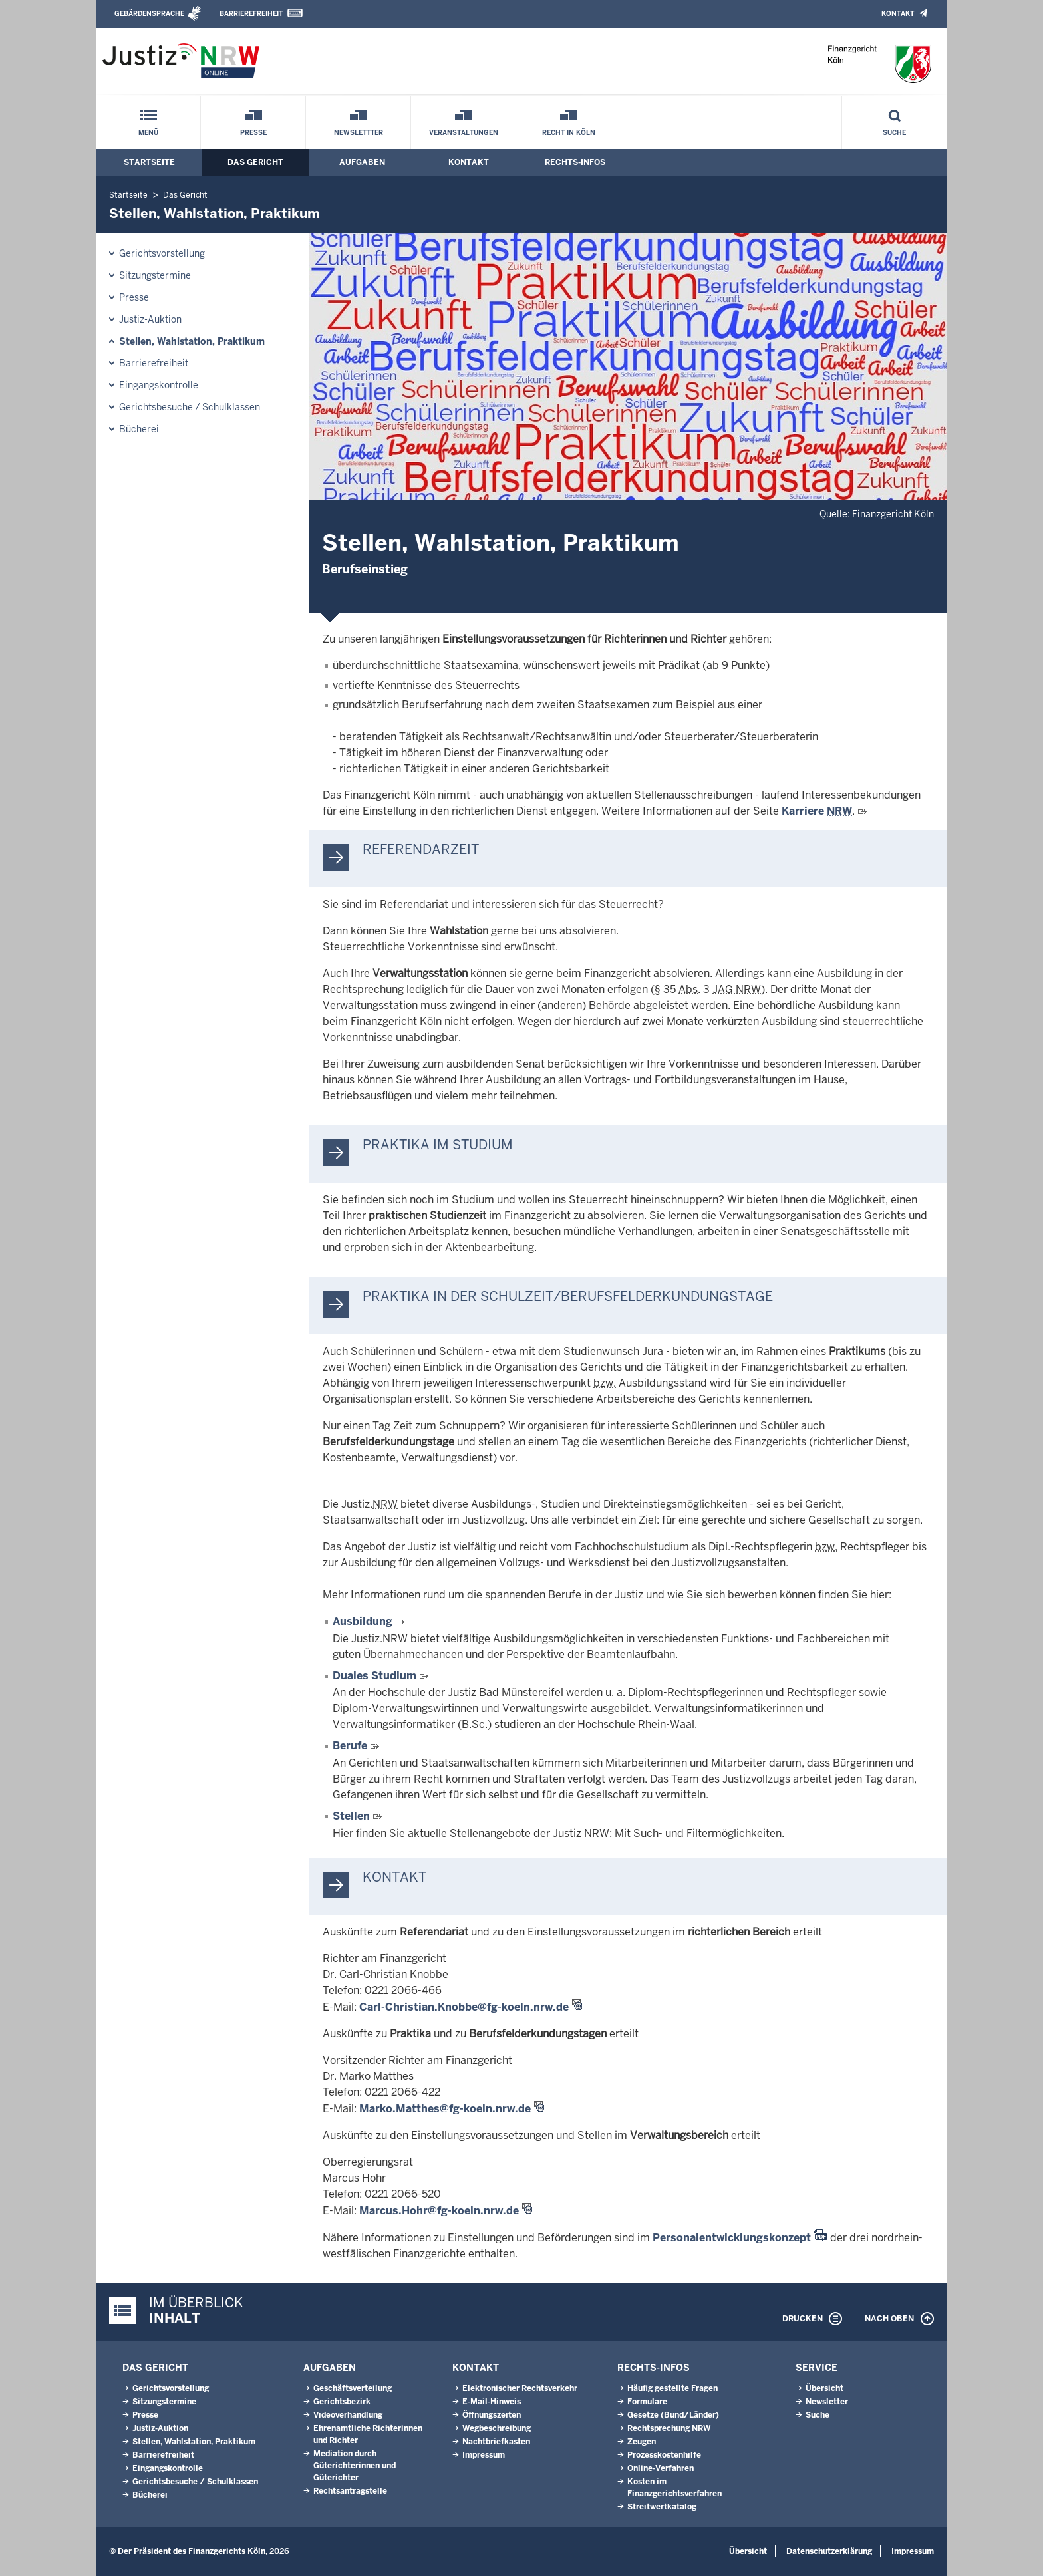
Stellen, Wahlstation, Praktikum (192, 341)
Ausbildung (364, 1621)
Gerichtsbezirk (342, 2401)
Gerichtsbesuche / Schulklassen (189, 407)
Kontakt (897, 13)
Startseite (149, 162)
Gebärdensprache (149, 13)
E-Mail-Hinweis (491, 2401)
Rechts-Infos (575, 162)
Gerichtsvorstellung (162, 253)
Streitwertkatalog (661, 2507)
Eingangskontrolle (158, 385)
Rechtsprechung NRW (668, 2428)
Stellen (351, 1816)
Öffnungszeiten (491, 2415)
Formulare (647, 2401)
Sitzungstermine (155, 275)
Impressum (483, 2455)
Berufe (350, 1746)
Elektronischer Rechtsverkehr (519, 2388)
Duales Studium (374, 1676)
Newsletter (827, 2401)
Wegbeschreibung (496, 2428)
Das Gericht (255, 162)
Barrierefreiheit (251, 13)
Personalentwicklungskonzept (732, 2238)
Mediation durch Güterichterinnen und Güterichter (354, 2465)
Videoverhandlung (347, 2415)
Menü (148, 132)
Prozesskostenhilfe (664, 2455)
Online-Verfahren (660, 2468)
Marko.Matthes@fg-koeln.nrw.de (445, 2109)
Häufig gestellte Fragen (672, 2388)
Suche (894, 132)
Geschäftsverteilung (352, 2388)
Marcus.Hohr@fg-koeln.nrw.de (439, 2211)
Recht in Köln (568, 132)
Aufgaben (362, 162)
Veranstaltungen (463, 132)
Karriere (817, 811)
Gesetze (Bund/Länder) (673, 2415)
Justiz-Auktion (150, 319)
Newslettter (358, 132)
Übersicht (824, 2388)
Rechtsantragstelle (350, 2491)
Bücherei (139, 429)
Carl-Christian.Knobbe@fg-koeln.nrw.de (464, 2007)
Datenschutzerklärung (829, 2551)
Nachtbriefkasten (496, 2441)
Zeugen (641, 2441)
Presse (253, 132)
